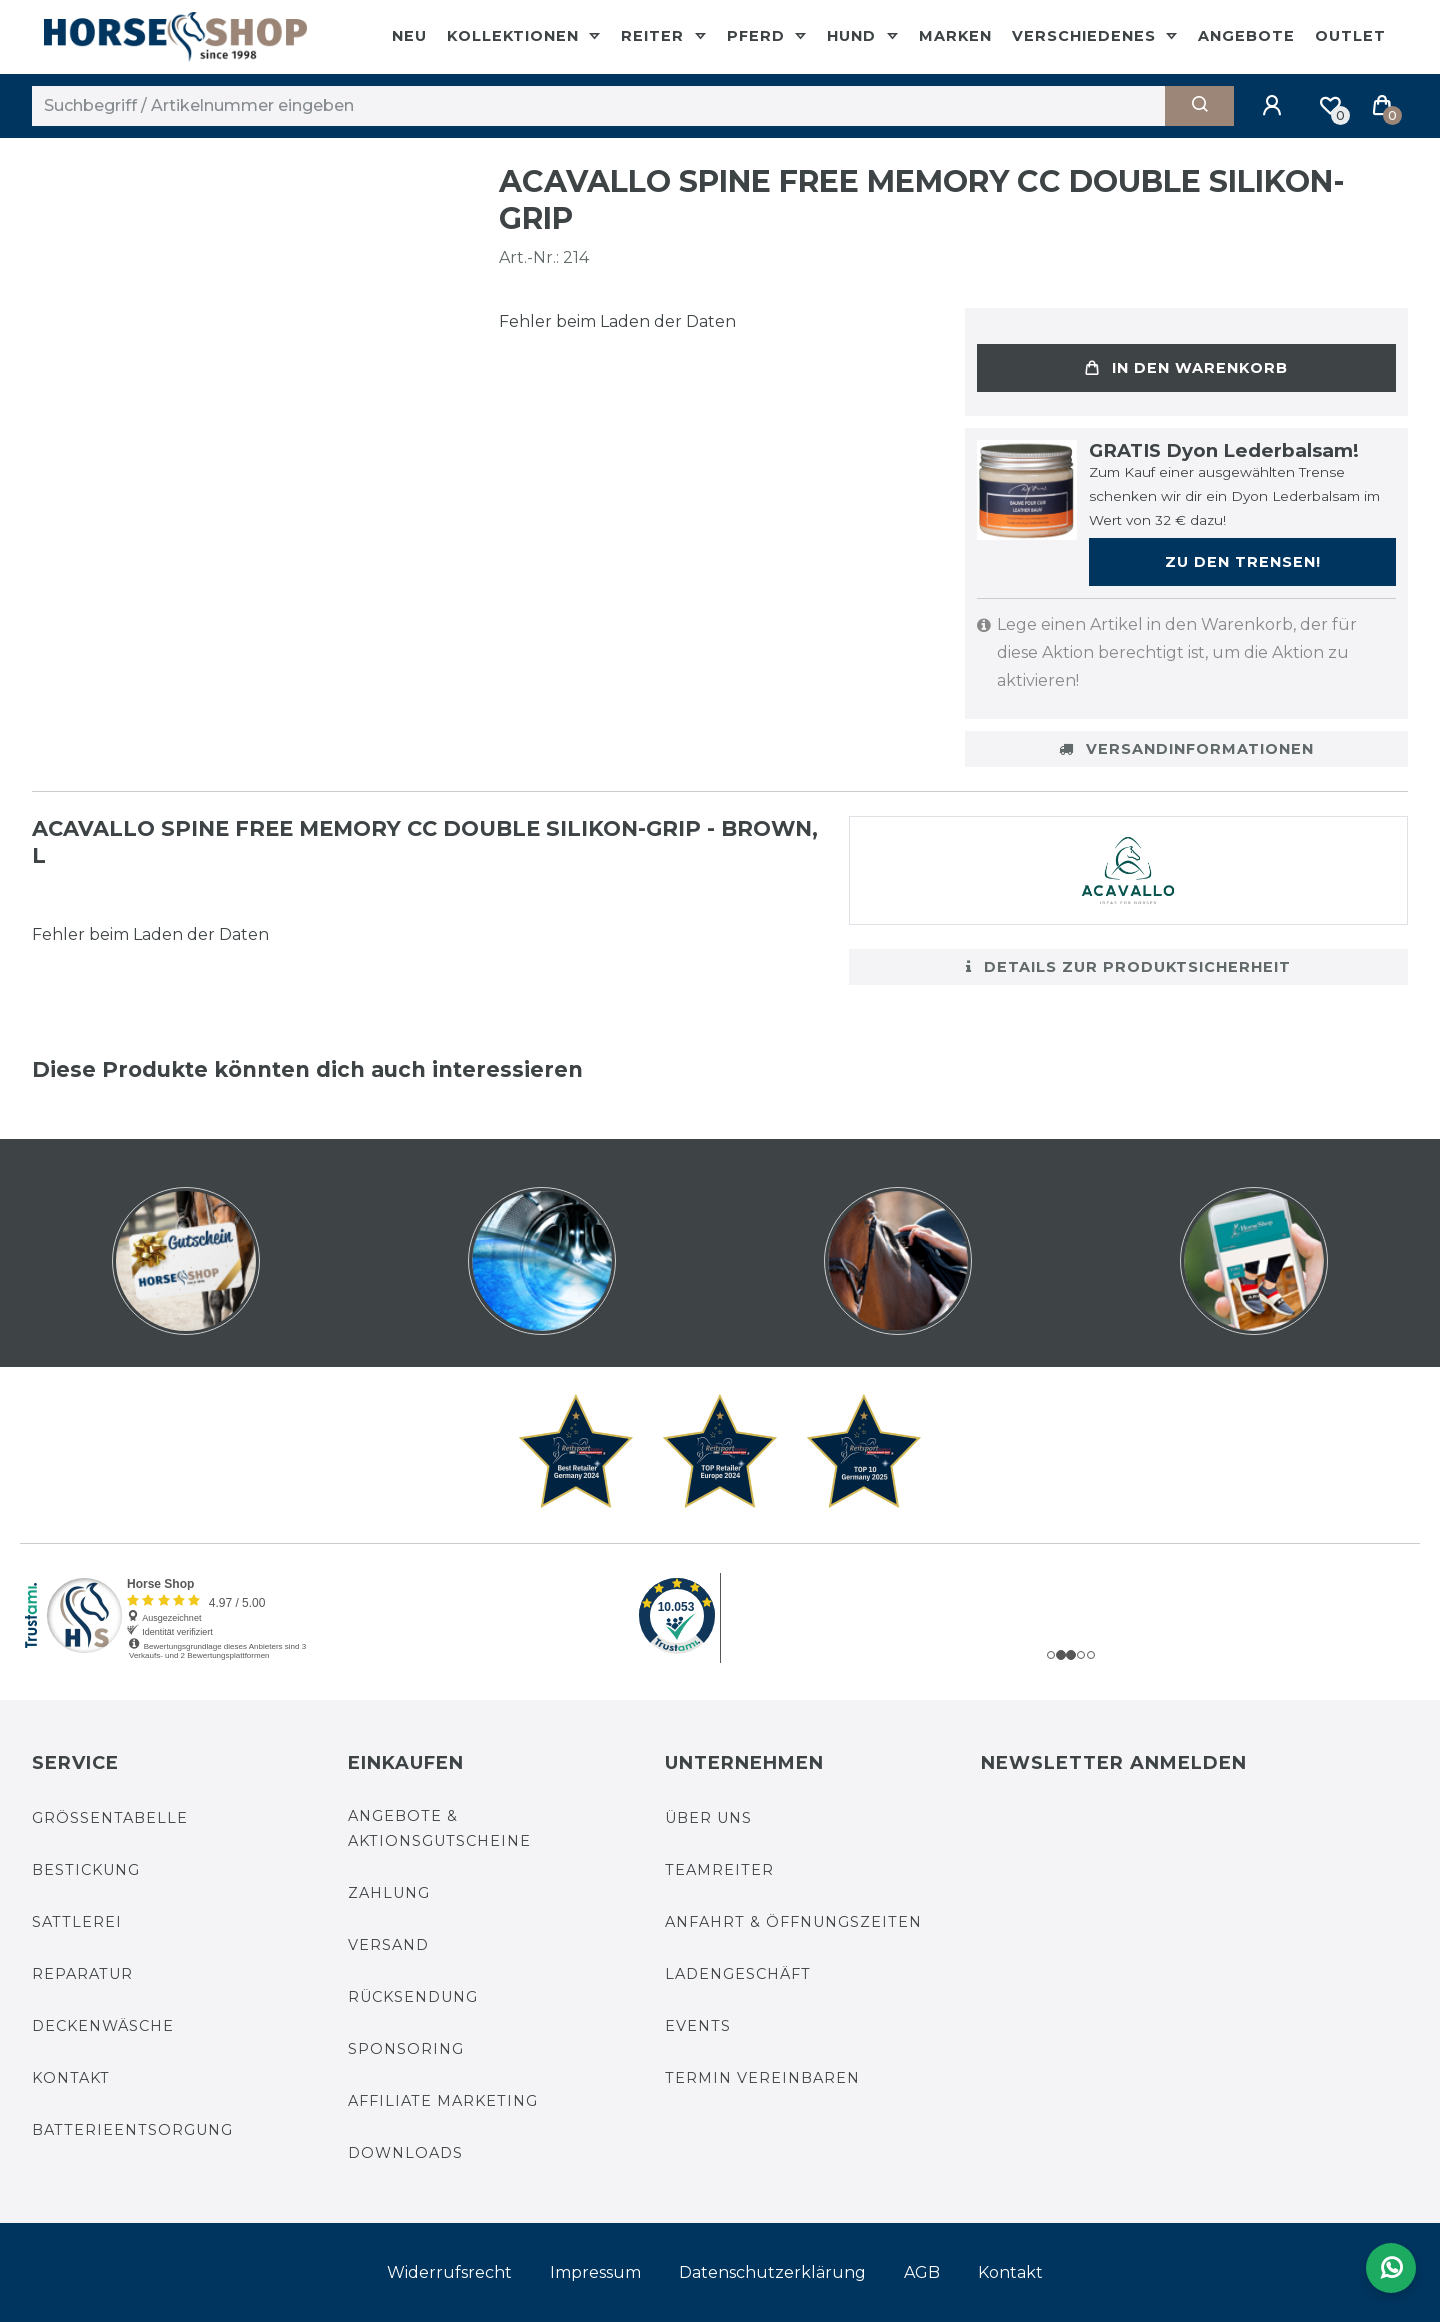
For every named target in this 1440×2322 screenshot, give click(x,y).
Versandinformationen (1186, 749)
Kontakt (71, 2078)
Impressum (595, 2272)
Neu (409, 36)
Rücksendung (413, 1997)
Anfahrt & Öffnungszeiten (793, 1922)
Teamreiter (719, 1870)
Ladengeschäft (738, 1974)
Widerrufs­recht (449, 2272)
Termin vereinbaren (762, 2078)
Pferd (758, 36)
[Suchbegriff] (598, 106)
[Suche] (1199, 106)
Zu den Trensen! (1243, 562)
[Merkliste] (1330, 106)
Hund (854, 36)
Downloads (405, 2153)
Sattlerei (77, 1922)
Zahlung (389, 1893)
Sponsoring (406, 2049)
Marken (955, 36)
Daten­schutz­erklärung (772, 2272)
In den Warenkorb (1186, 368)
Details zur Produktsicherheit (1128, 967)
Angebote (1246, 36)
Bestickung (86, 1870)
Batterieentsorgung (132, 2130)
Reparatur (82, 1974)
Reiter (655, 36)
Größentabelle (110, 1818)
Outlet (1350, 36)
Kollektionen (515, 36)
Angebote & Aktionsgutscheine (439, 1828)
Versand (388, 1945)
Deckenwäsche (103, 2026)
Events (698, 2026)
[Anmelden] (1275, 106)
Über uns (708, 1818)
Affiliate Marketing (443, 2101)
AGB (922, 2272)
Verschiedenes (1086, 36)
